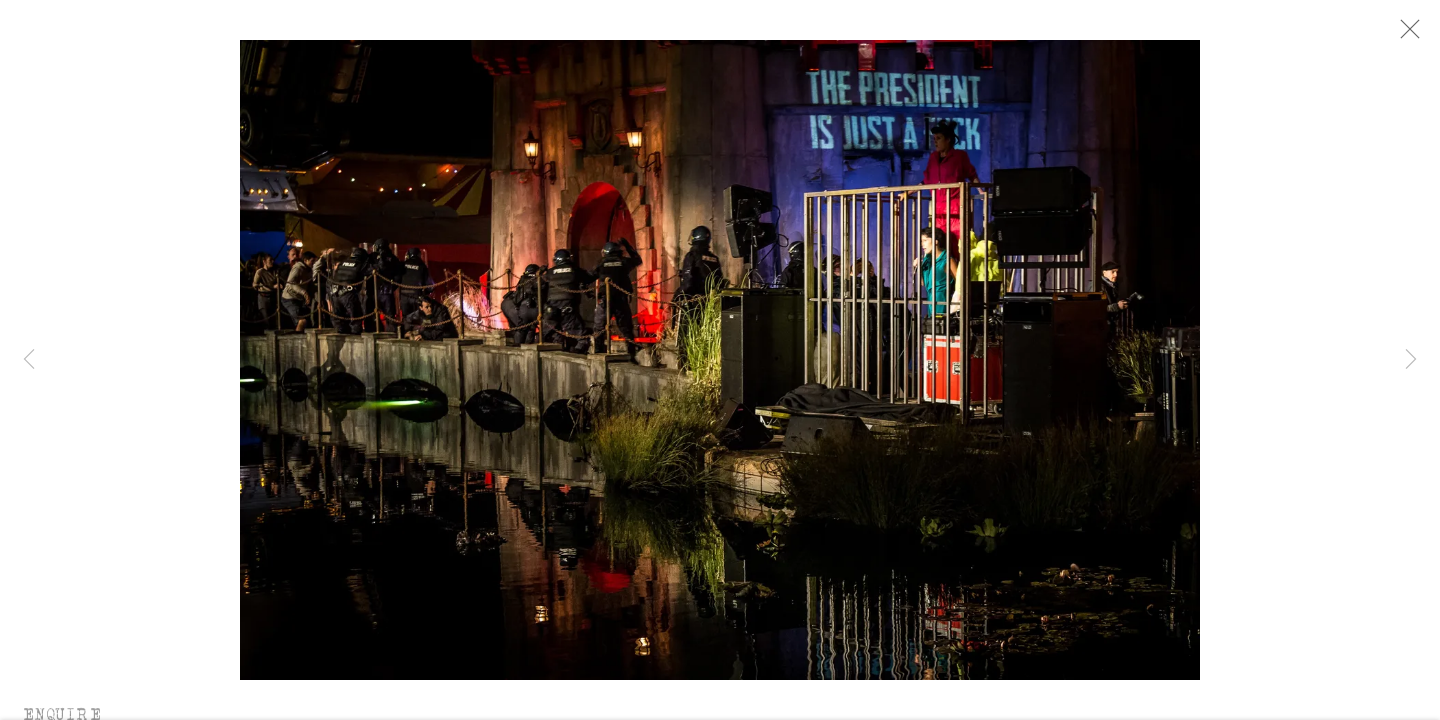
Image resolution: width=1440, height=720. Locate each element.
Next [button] (1411, 360)
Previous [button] (29, 360)
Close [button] (1414, 35)
